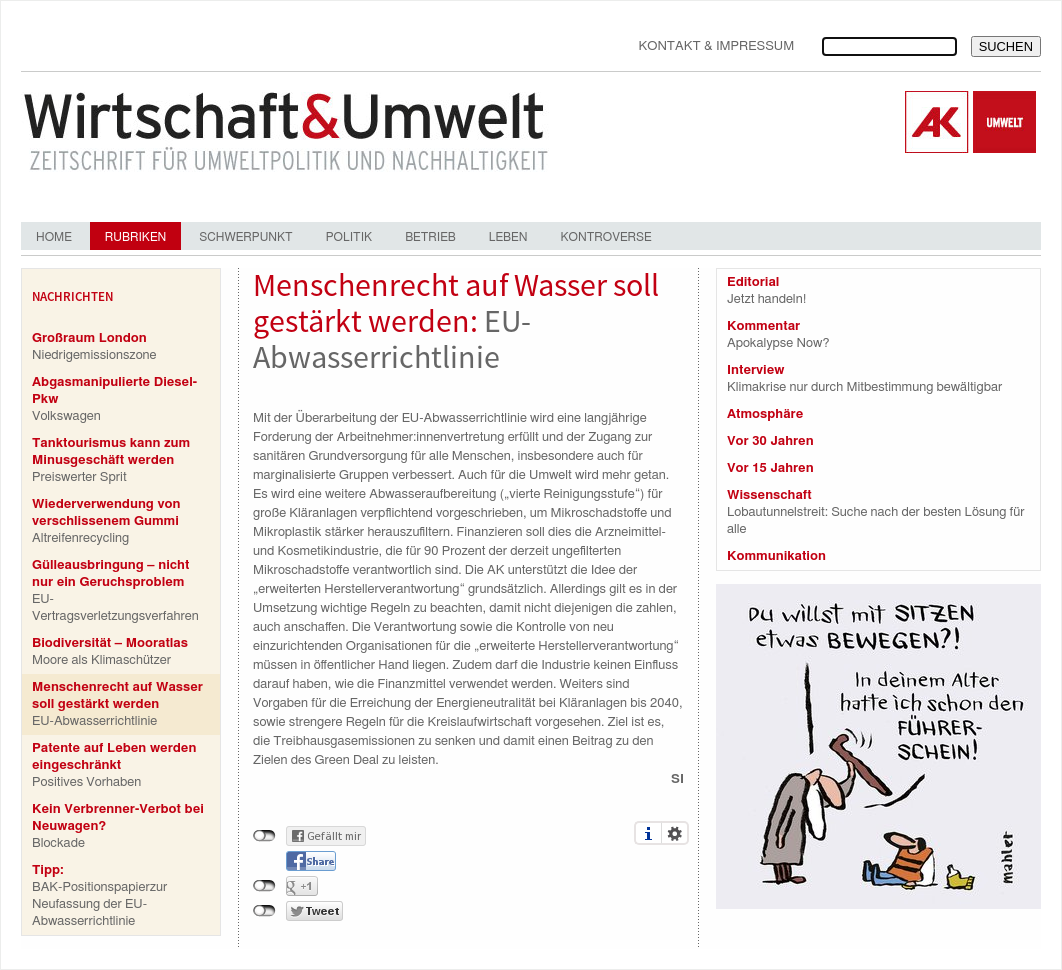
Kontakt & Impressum (716, 46)
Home (54, 237)
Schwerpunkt (245, 237)
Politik (349, 237)
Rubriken (135, 237)
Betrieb (430, 237)
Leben (508, 237)
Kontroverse (605, 237)
